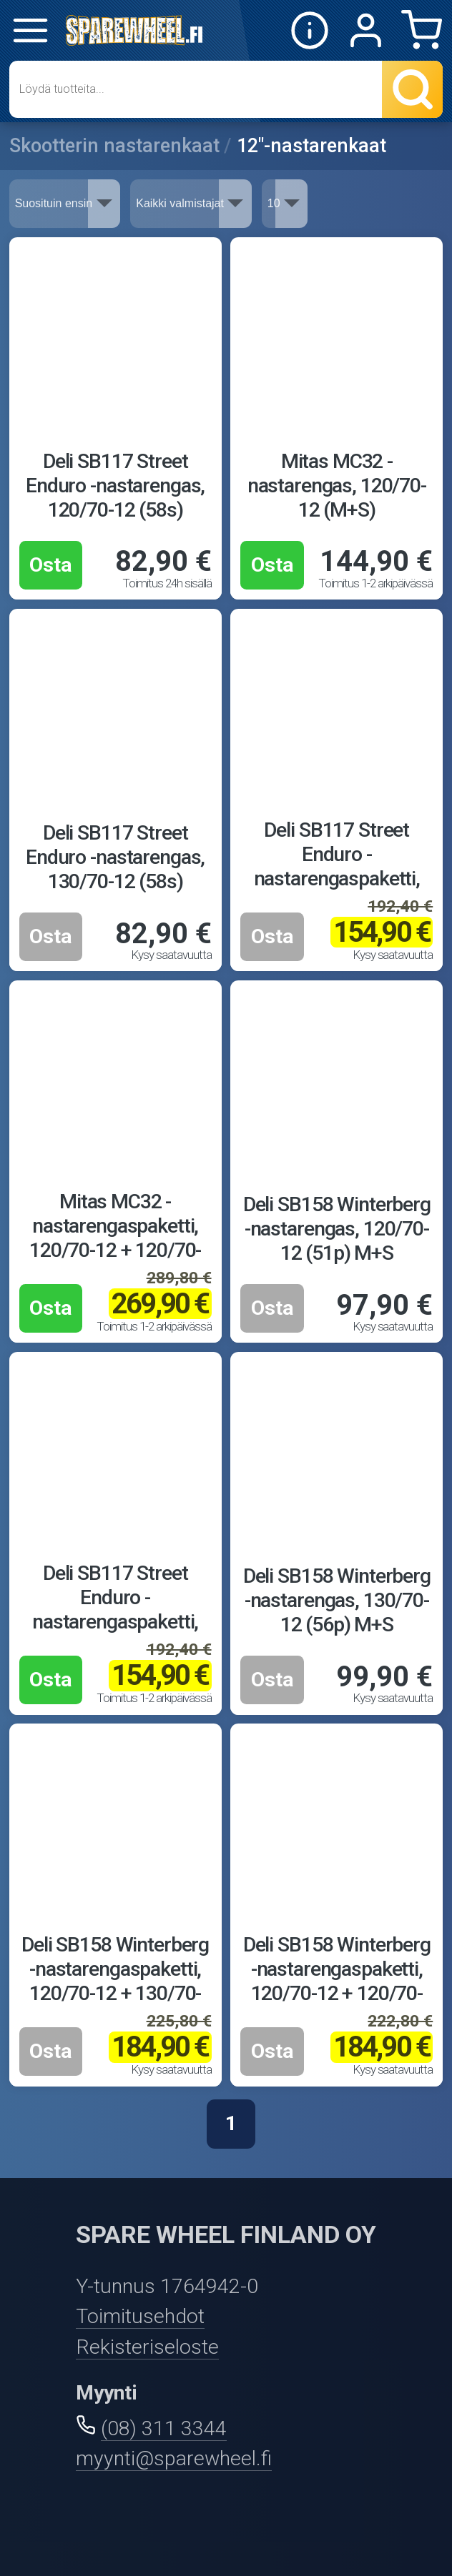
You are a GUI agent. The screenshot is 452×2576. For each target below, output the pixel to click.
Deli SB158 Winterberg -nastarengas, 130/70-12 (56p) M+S (337, 1600)
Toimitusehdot (140, 2316)
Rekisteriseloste (147, 2347)
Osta (50, 565)
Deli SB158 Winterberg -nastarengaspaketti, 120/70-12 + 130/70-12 (115, 1981)
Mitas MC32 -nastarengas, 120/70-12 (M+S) (336, 485)
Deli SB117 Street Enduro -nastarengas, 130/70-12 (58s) (115, 857)
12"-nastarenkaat (311, 145)
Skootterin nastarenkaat (114, 145)
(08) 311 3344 (164, 2428)
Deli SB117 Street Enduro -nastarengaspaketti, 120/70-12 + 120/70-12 (115, 1622)
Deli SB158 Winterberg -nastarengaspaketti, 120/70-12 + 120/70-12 (337, 1981)
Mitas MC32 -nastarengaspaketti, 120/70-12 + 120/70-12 (115, 1238)
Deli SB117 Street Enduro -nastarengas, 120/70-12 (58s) (115, 485)
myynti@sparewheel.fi (174, 2458)
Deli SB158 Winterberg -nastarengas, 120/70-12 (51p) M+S (337, 1229)
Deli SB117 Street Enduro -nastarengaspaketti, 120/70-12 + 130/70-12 (337, 879)
